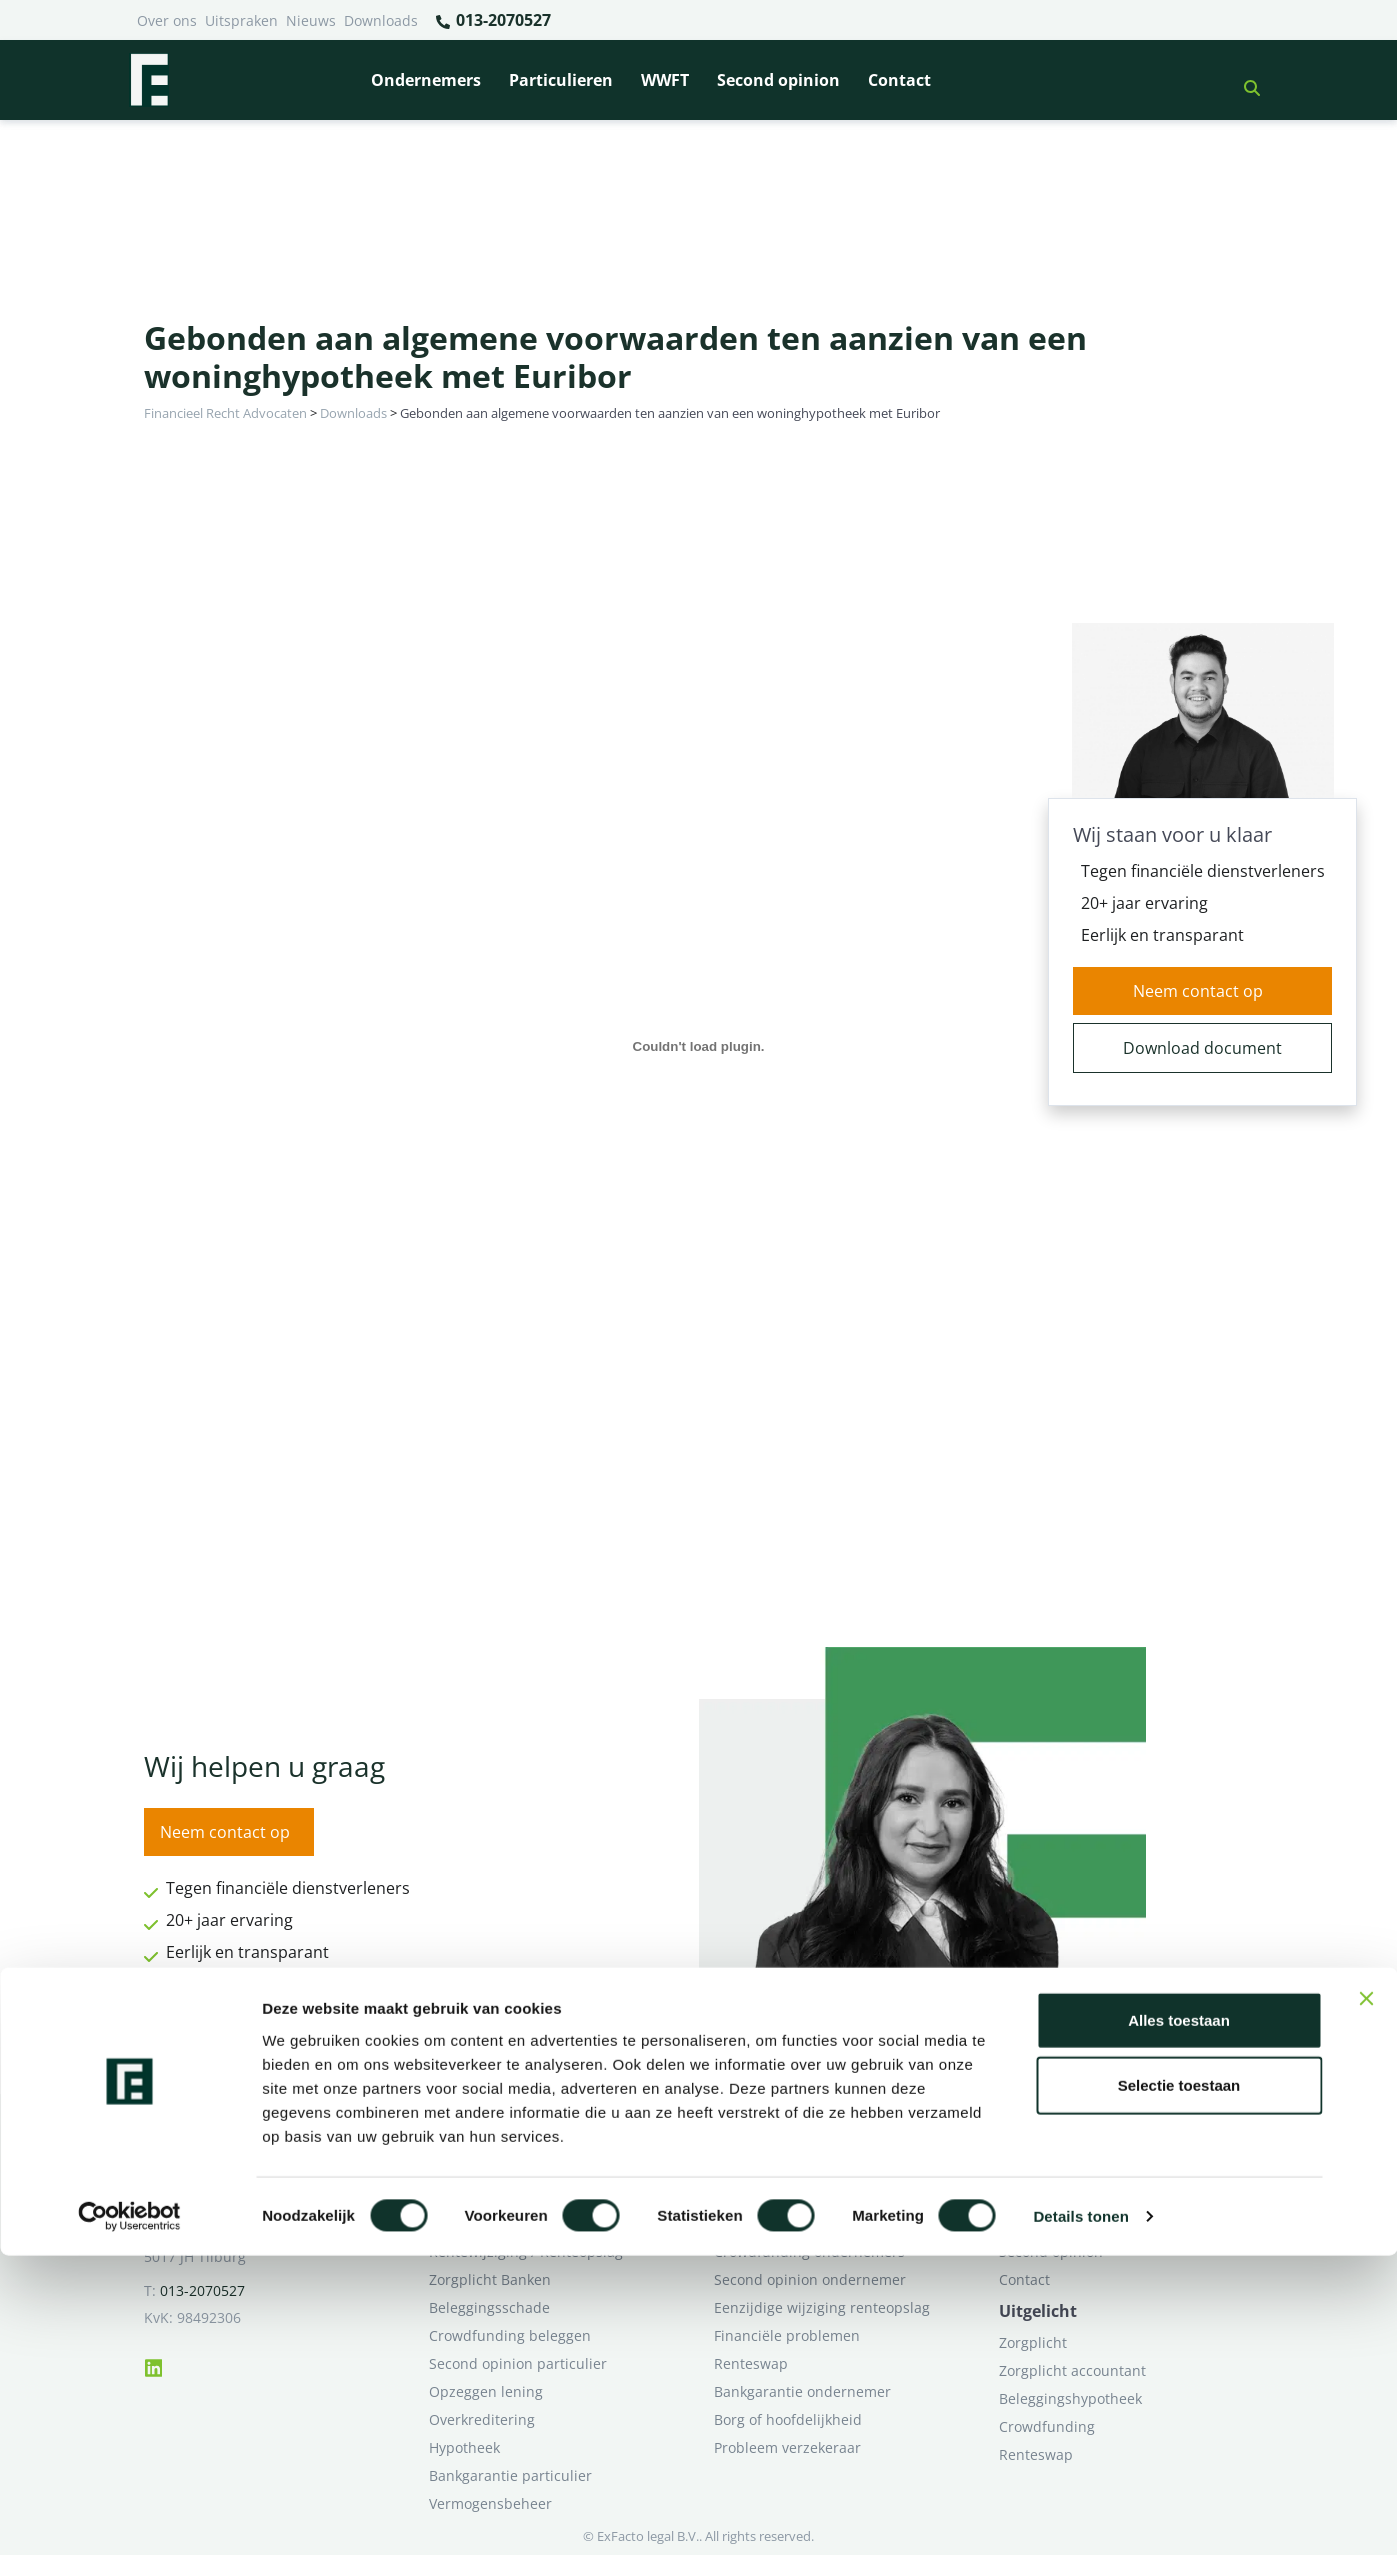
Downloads (381, 20)
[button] (1244, 80)
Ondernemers (426, 80)
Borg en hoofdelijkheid (505, 2195)
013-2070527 (492, 21)
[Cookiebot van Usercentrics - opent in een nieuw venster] (129, 2516)
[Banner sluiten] (1366, 2297)
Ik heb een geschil (1059, 2167)
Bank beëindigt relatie (503, 2167)
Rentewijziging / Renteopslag (526, 2251)
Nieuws (311, 20)
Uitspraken (241, 20)
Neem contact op (1198, 991)
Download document (1202, 1048)
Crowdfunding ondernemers (809, 2251)
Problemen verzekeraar (507, 2223)
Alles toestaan (1179, 2318)
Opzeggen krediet (773, 2223)
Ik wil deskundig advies (1076, 2195)
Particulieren (561, 80)
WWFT (665, 80)
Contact (899, 80)
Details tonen (1080, 2515)
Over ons (167, 20)
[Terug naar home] (149, 80)
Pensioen (744, 2195)
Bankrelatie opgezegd (786, 2167)
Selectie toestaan (1179, 2384)
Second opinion (778, 80)
